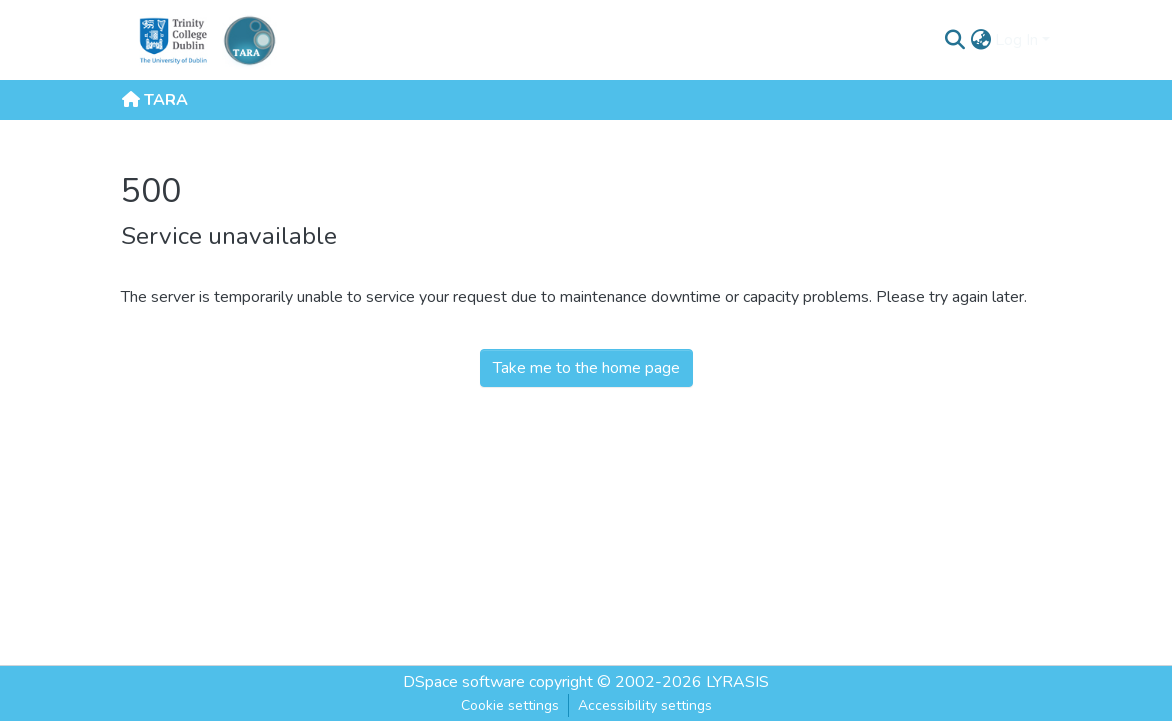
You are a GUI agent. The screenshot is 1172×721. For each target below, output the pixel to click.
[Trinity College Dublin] (171, 40)
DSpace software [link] (464, 682)
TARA (155, 100)
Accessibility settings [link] (645, 705)
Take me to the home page (586, 368)
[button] (954, 40)
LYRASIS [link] (737, 682)
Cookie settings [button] (510, 705)
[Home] (249, 40)
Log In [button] (1018, 40)
